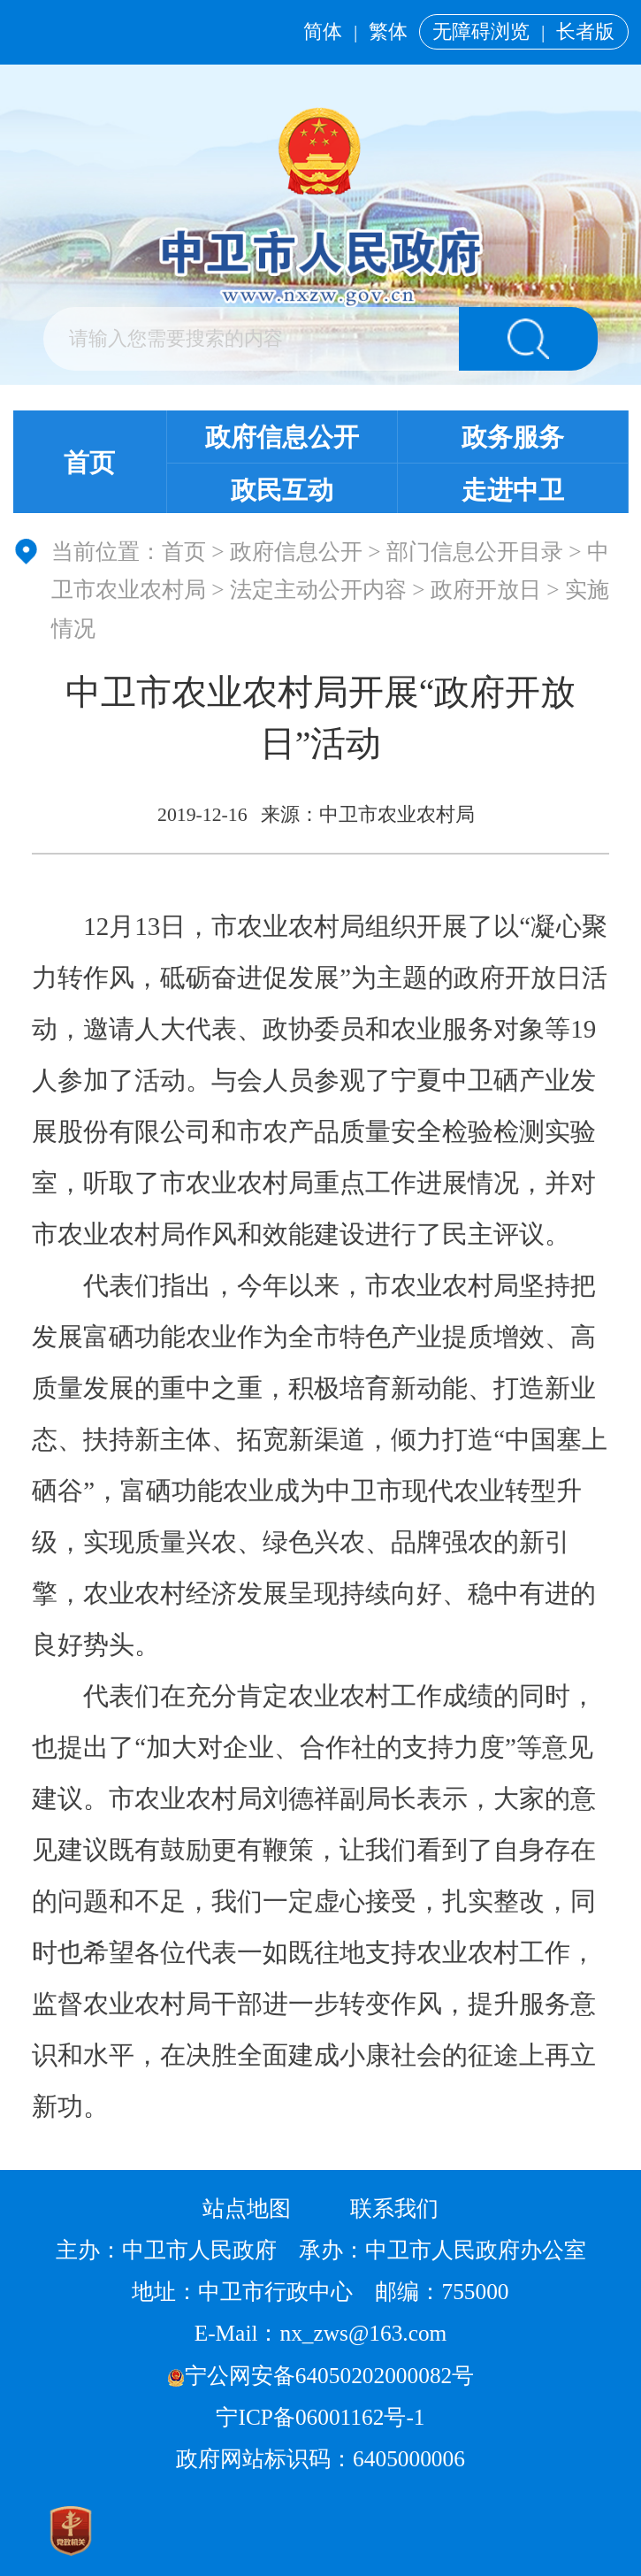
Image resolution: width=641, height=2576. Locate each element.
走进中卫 (513, 490)
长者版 (585, 31)
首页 (89, 462)
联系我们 (394, 2208)
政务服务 (513, 437)
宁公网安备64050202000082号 (321, 2375)
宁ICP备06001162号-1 (323, 2416)
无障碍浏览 (481, 31)
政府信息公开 (282, 437)
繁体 (388, 31)
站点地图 (246, 2208)
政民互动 (282, 490)
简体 (322, 31)
